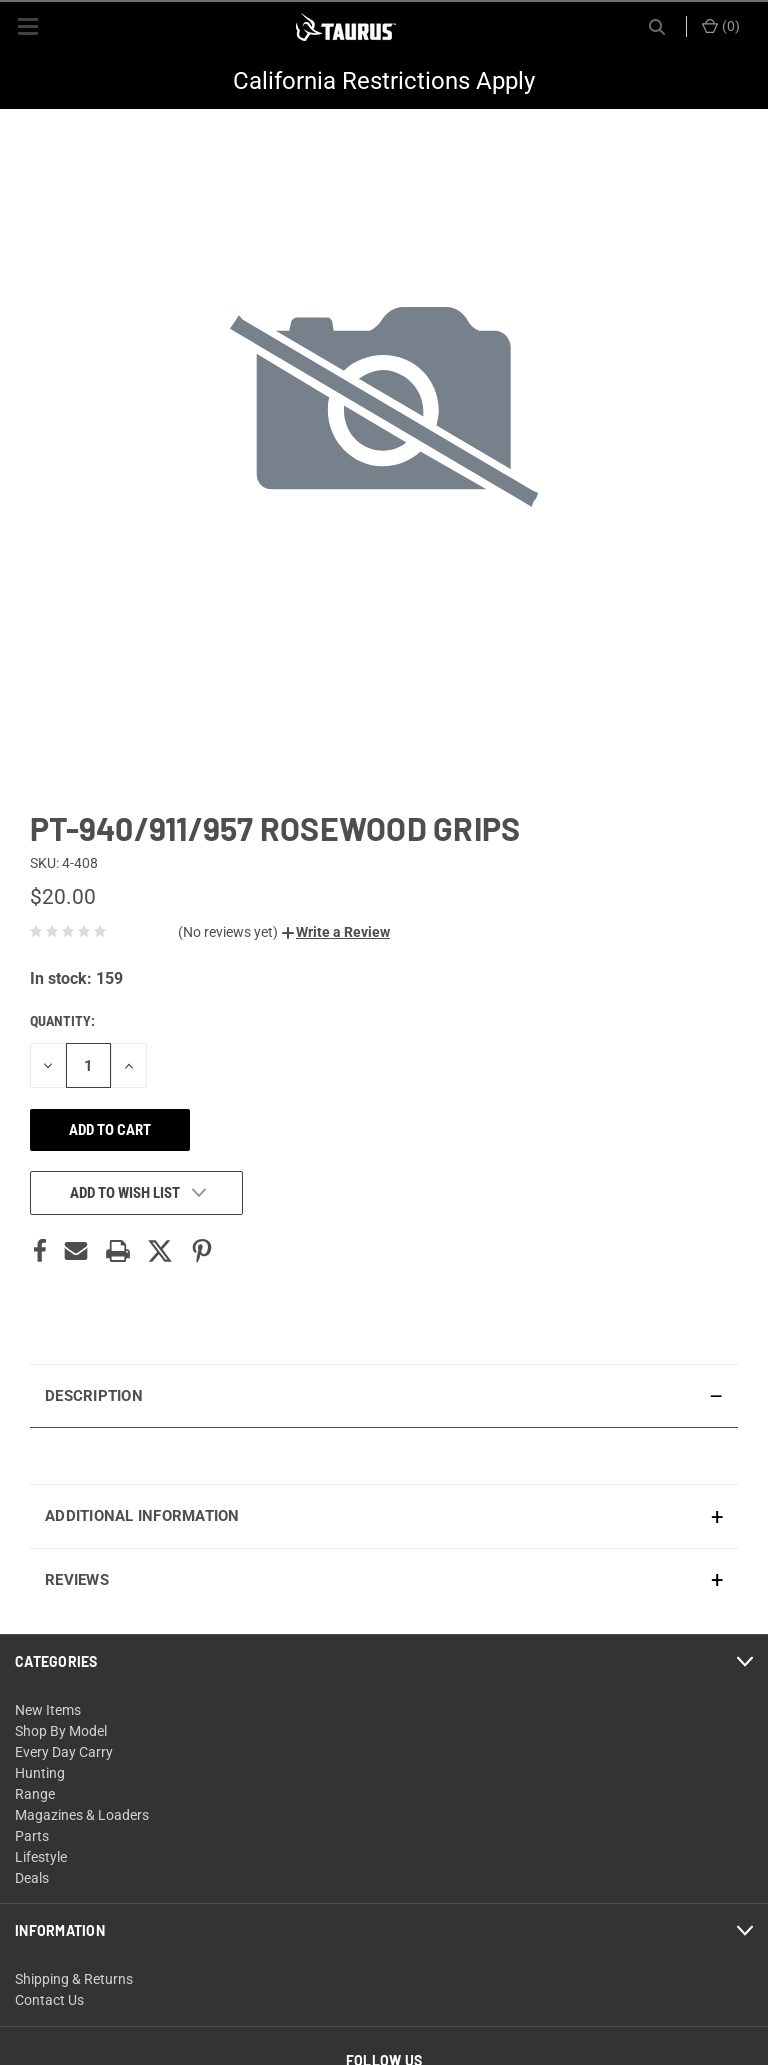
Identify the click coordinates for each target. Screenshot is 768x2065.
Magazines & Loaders (82, 1815)
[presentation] (384, 1455)
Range (35, 1794)
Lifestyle (41, 1857)
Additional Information (142, 1516)
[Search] (657, 27)
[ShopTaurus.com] (346, 27)
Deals (32, 1878)
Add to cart (110, 1130)
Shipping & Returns (74, 1979)
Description (94, 1396)
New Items (48, 1710)
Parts (32, 1836)
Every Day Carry (64, 1752)
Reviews (77, 1580)
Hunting (40, 1773)
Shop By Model (61, 1731)
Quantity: (62, 1021)
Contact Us (49, 2000)
